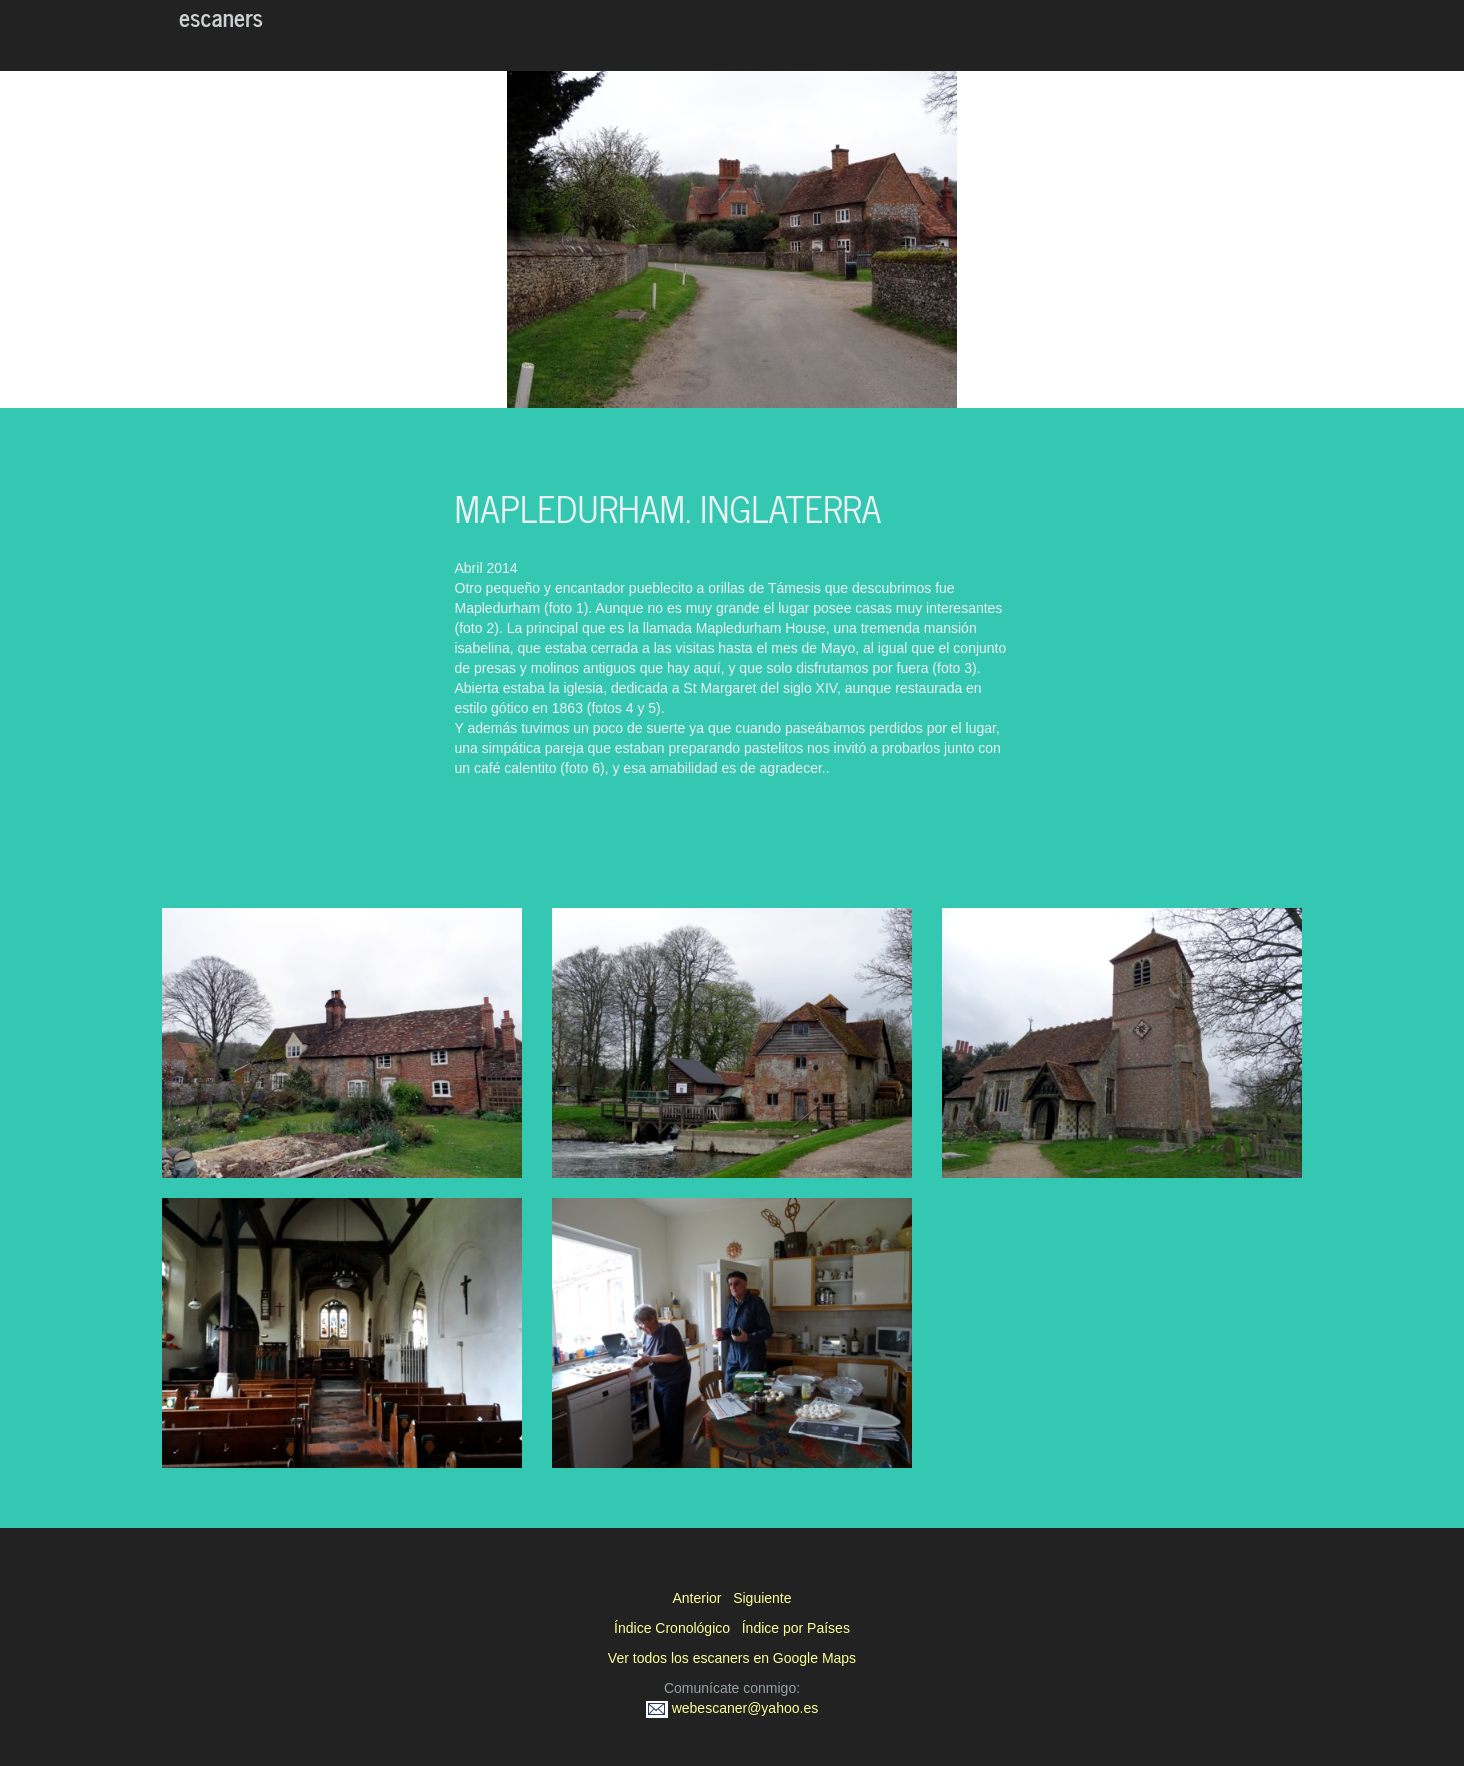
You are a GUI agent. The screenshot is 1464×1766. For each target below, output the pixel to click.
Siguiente (762, 1598)
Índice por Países (796, 1628)
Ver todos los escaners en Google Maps (732, 1658)
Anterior (696, 1598)
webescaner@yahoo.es (732, 1708)
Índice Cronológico (672, 1628)
